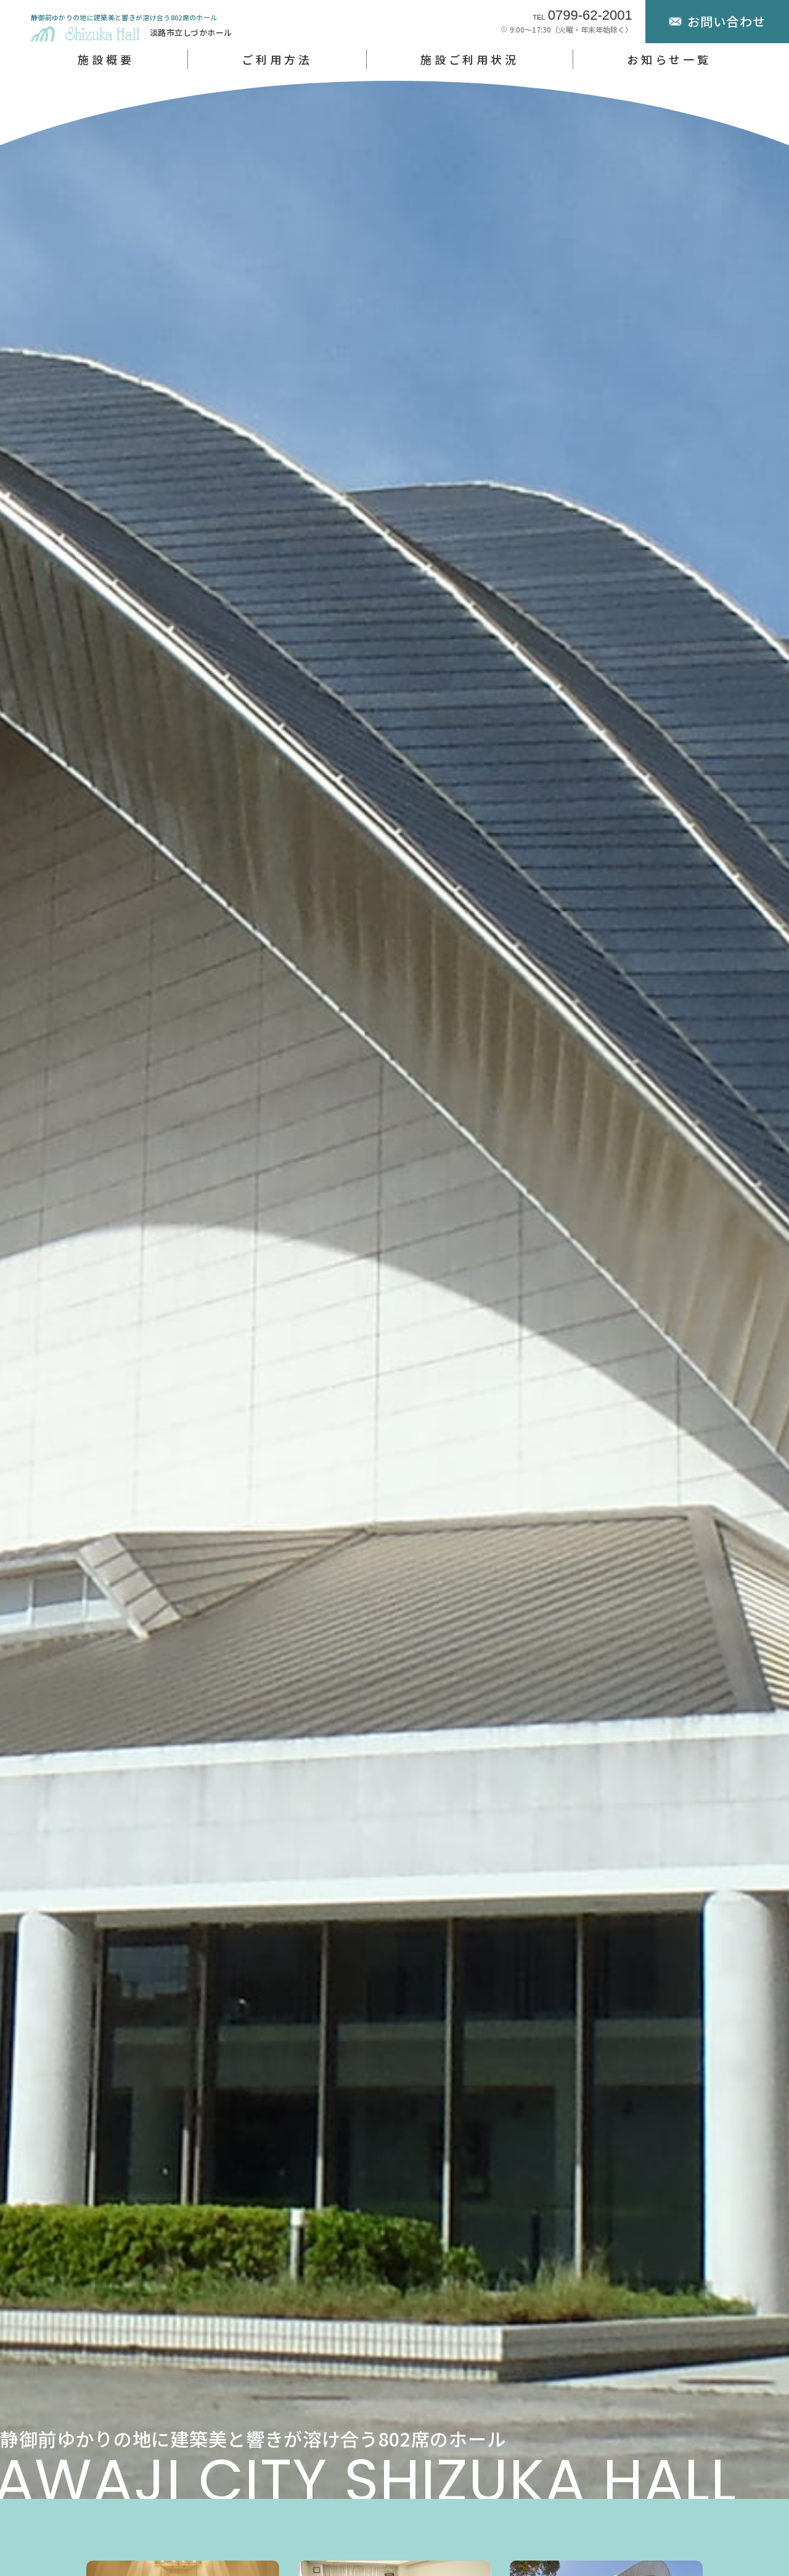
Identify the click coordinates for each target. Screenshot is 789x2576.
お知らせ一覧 (669, 59)
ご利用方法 (277, 59)
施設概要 (106, 59)
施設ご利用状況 (469, 59)
